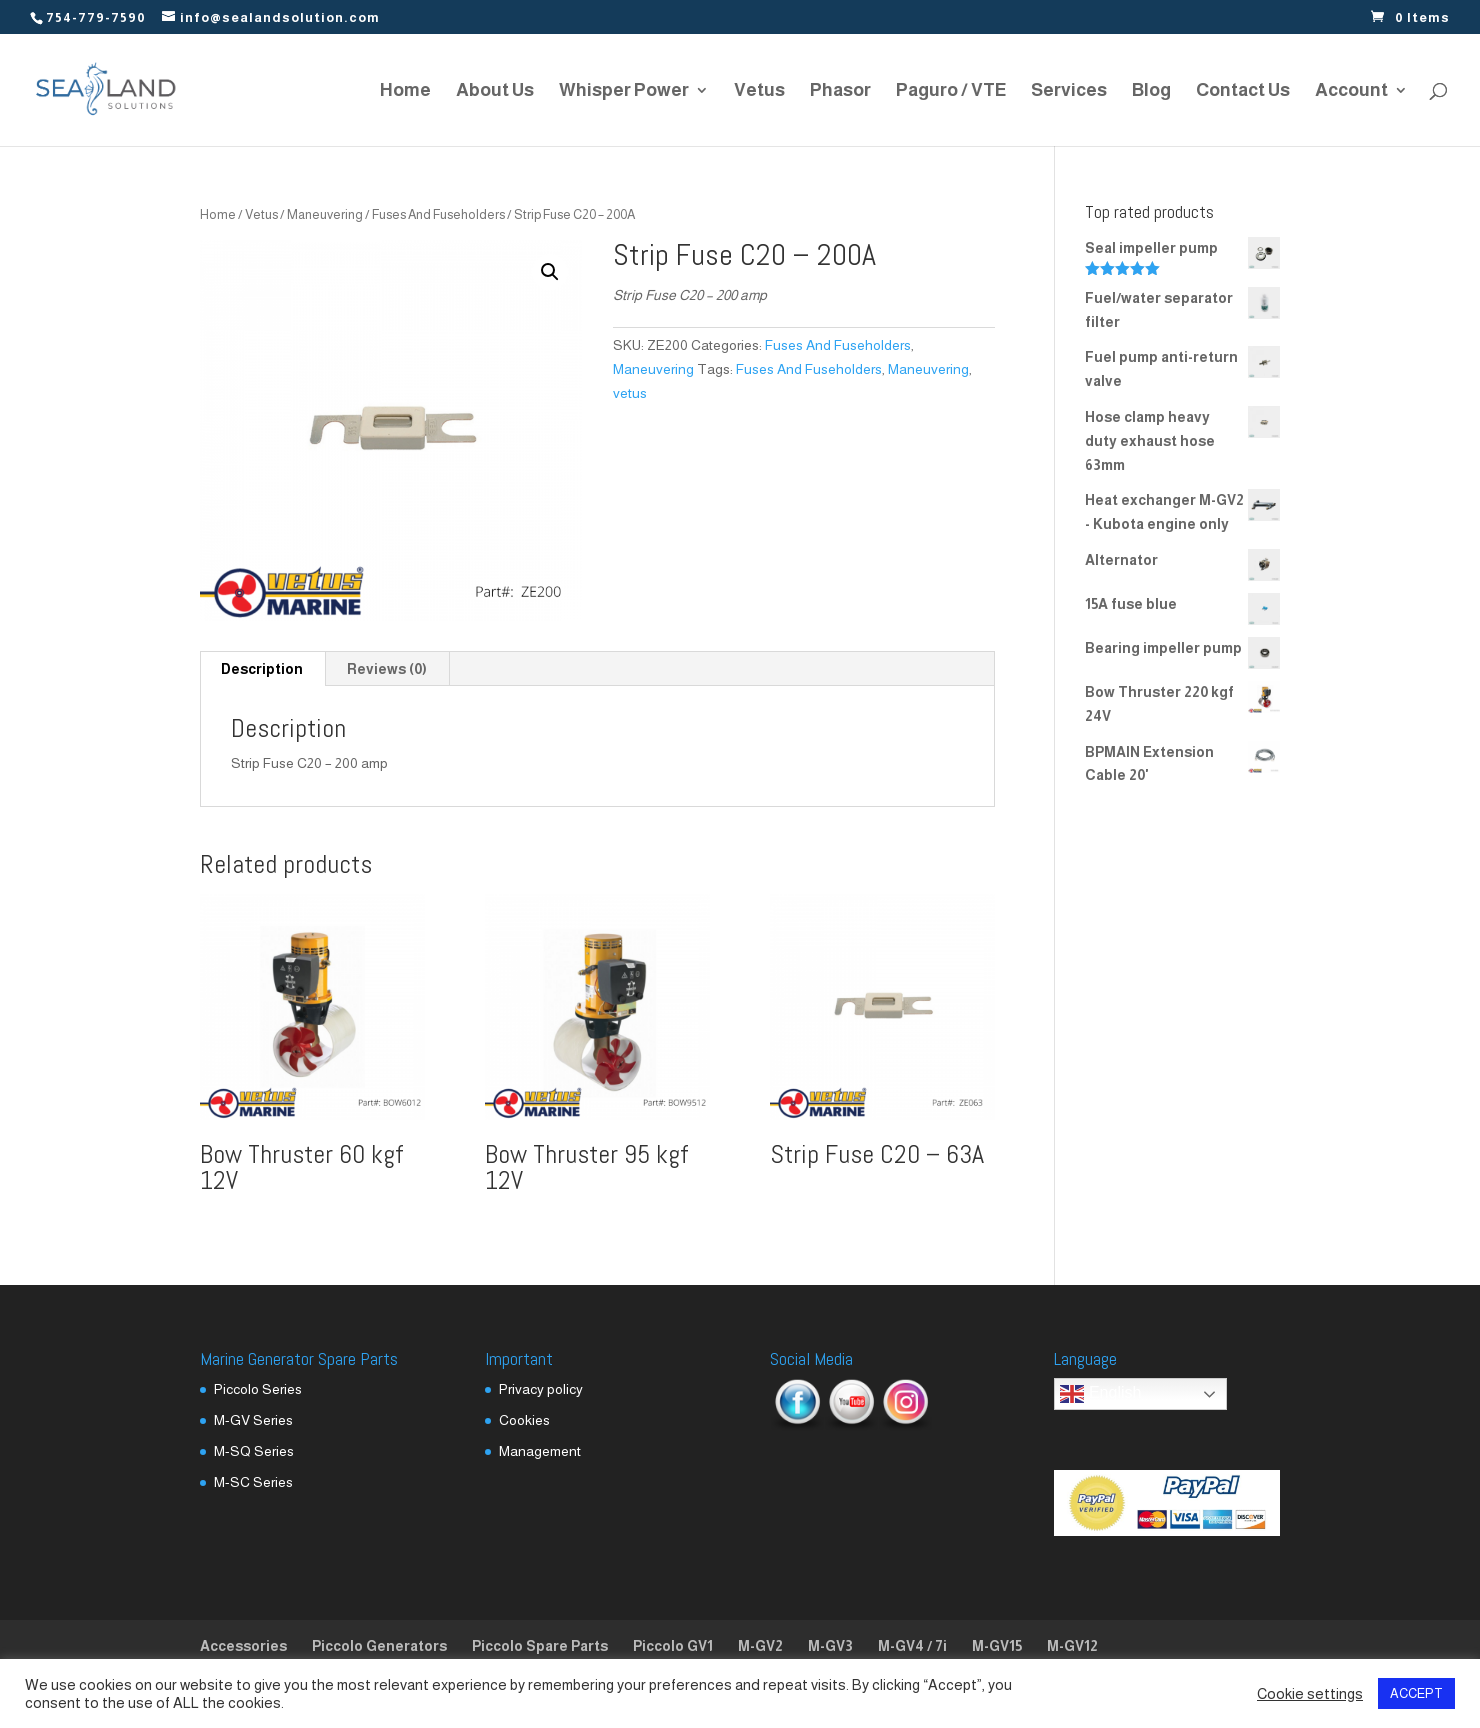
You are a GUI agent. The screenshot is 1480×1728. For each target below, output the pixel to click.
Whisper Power (624, 91)
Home (405, 91)
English (1100, 1394)
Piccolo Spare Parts (540, 1646)
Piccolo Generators (379, 1646)
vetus (630, 393)
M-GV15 (997, 1646)
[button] (550, 272)
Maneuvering (325, 214)
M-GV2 (760, 1646)
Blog (1151, 91)
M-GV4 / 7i (912, 1646)
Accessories (243, 1646)
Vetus (759, 91)
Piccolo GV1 (673, 1646)
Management (540, 1451)
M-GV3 (830, 1646)
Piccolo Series (258, 1389)
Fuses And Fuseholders (438, 214)
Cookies (524, 1420)
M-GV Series (253, 1420)
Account (1351, 91)
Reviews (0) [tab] (387, 669)
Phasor (840, 91)
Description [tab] (262, 669)
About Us (495, 91)
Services (1069, 91)
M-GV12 (1072, 1646)
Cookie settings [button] (1310, 1694)
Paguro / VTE (951, 91)
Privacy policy (541, 1389)
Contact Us (1243, 91)
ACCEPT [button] (1416, 1693)
